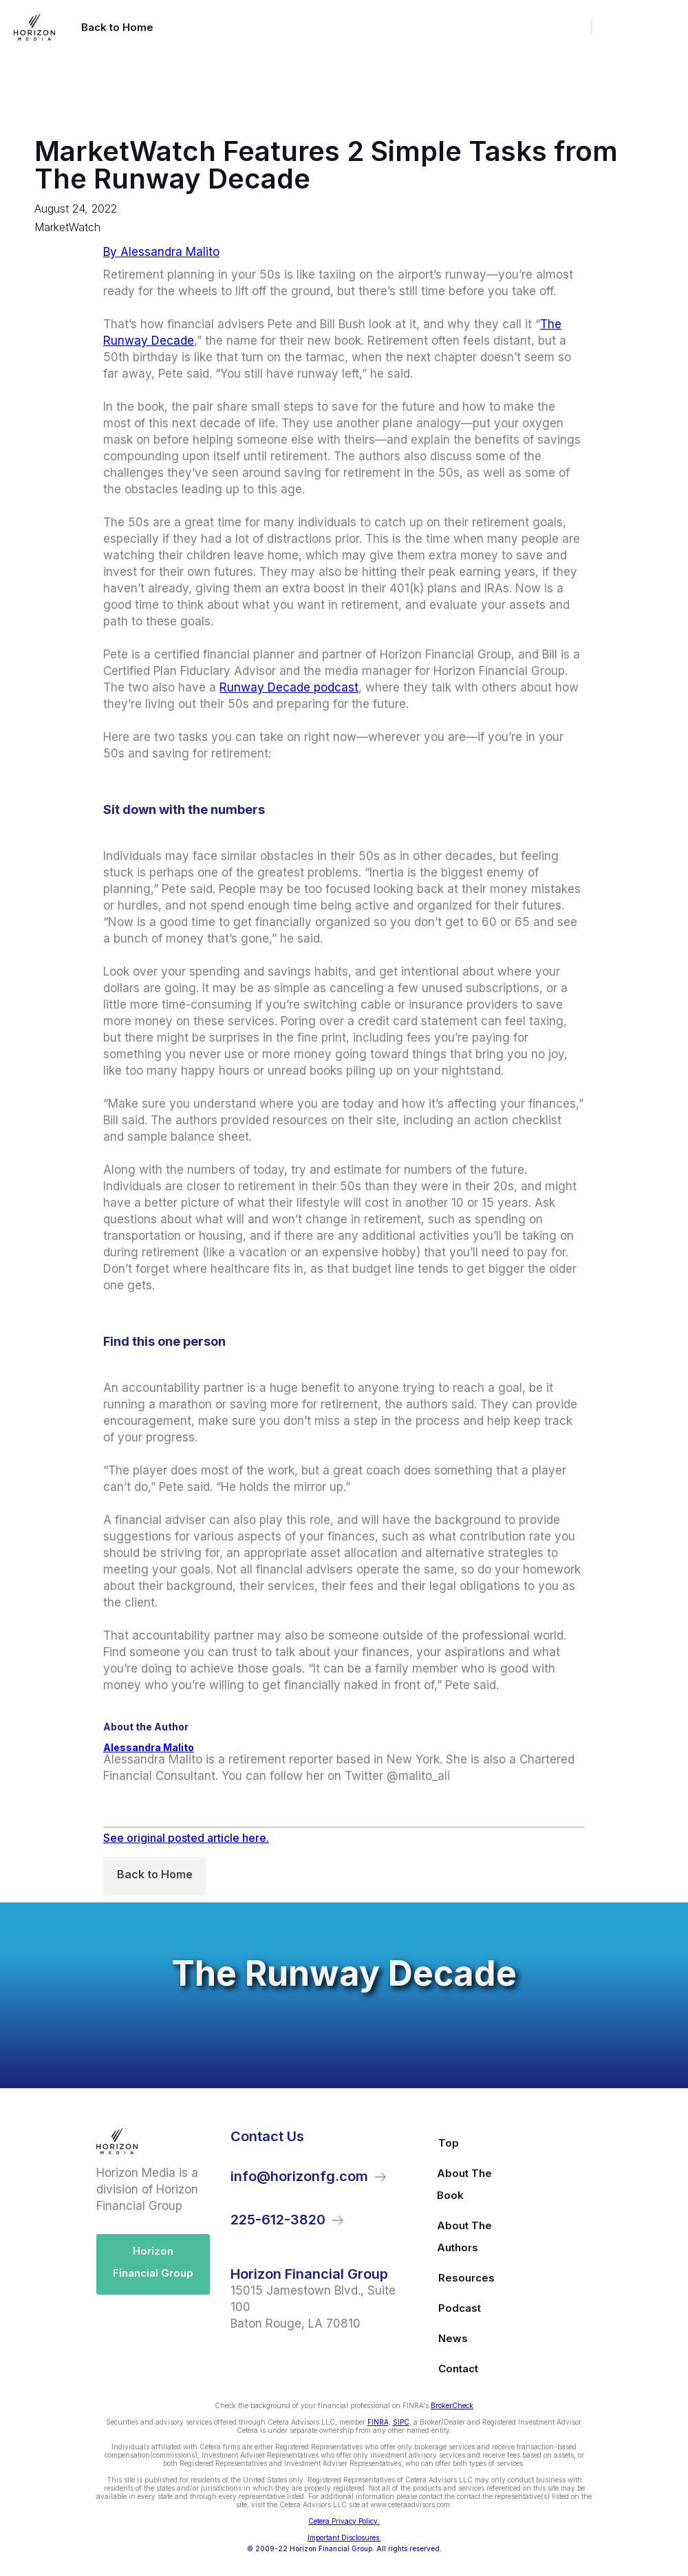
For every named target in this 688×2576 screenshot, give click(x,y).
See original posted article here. (186, 1838)
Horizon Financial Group (153, 2261)
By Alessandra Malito (161, 252)
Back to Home (155, 1874)
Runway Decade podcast (288, 687)
